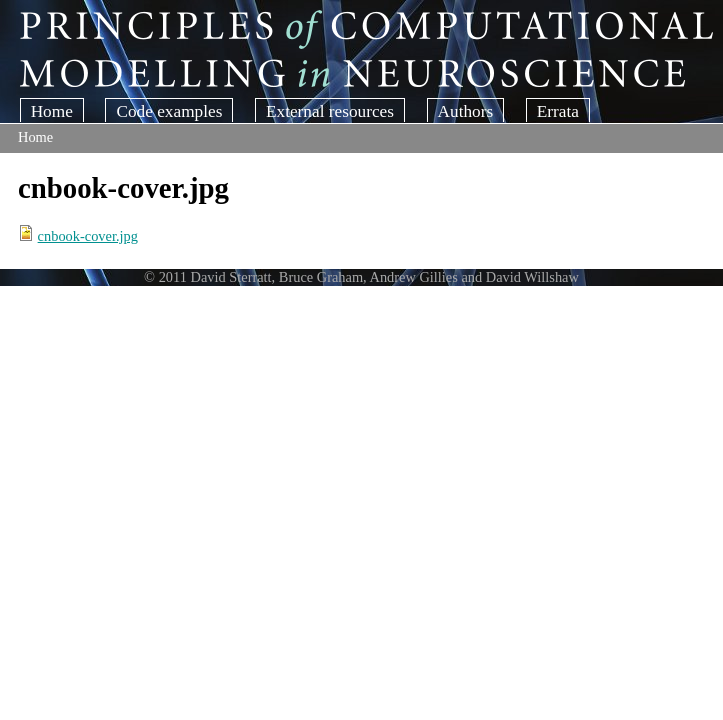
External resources (330, 111)
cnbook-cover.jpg (88, 236)
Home (52, 111)
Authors (466, 111)
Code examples (169, 111)
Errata (558, 111)
